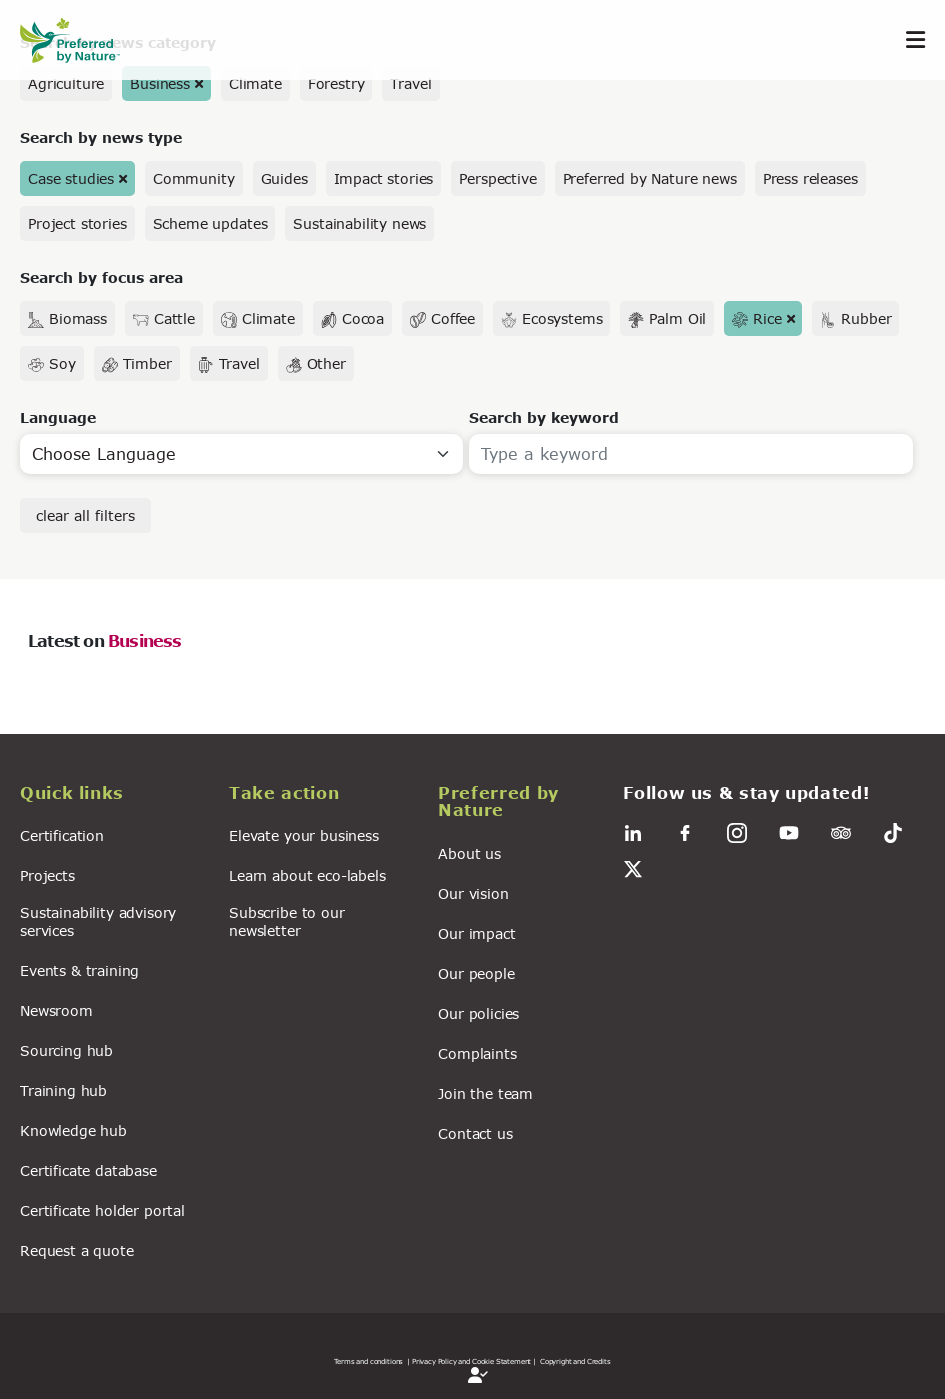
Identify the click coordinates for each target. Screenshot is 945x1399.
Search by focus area (101, 277)
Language (58, 417)
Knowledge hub (73, 1130)
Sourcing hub (66, 1050)
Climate (255, 83)
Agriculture (66, 83)
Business (160, 83)
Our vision (473, 893)
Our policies (478, 1013)
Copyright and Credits (575, 1361)
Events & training (79, 970)
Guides (284, 178)
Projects (47, 875)
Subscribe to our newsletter (286, 921)
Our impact (476, 933)
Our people (476, 973)
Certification (62, 835)
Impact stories (384, 178)
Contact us (475, 1133)
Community (194, 178)
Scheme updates (210, 223)
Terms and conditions (368, 1361)
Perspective (497, 178)
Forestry (336, 83)
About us (469, 853)
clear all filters (85, 515)
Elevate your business (304, 835)
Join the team (485, 1093)
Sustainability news (359, 223)
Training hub (63, 1090)
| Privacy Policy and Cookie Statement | (471, 1361)
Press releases (810, 178)
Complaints (477, 1053)
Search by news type (101, 137)
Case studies (71, 178)
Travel (410, 83)
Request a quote (77, 1250)
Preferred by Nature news (650, 178)
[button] (112, 796)
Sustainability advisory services (98, 921)
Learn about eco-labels (307, 875)
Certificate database (88, 1170)
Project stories (77, 223)
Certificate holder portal (102, 1210)
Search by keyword (544, 417)
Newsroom (56, 1010)
